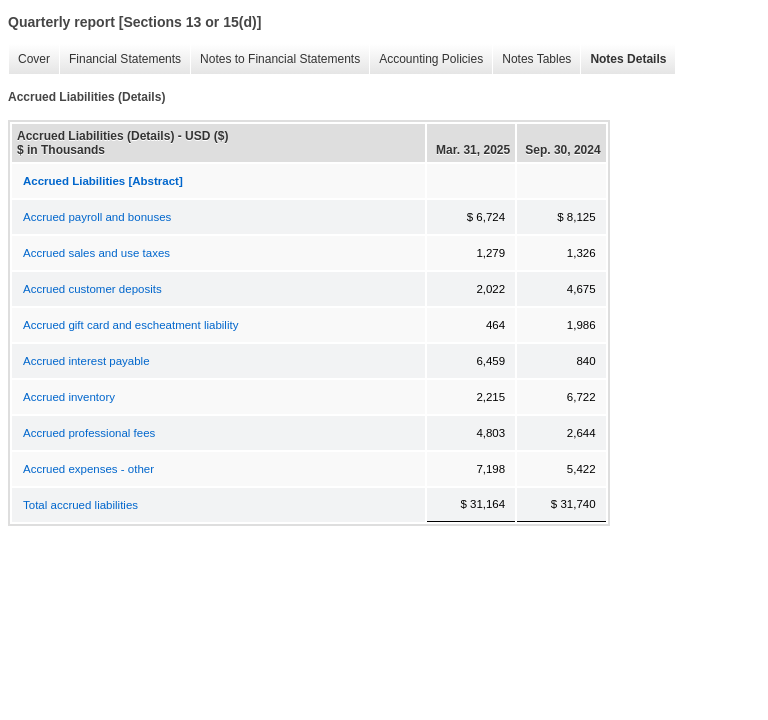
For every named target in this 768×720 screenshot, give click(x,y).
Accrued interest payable (86, 361)
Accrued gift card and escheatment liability (130, 325)
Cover (29, 59)
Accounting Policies (426, 59)
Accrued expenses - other (88, 469)
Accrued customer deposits (92, 289)
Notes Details (623, 59)
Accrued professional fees (89, 433)
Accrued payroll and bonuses (97, 217)
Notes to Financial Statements (275, 59)
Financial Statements (120, 59)
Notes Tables (531, 59)
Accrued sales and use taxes (96, 253)
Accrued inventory (69, 397)
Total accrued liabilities (80, 505)
